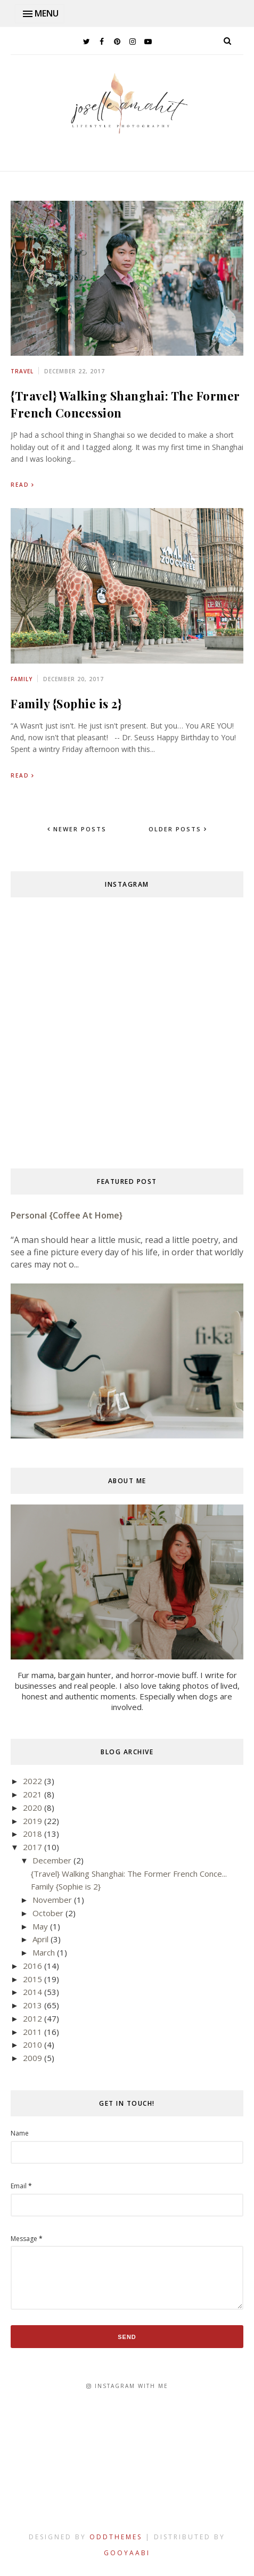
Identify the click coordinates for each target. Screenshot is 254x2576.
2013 (32, 2005)
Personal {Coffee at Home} (66, 1215)
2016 (32, 1965)
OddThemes (115, 2536)
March (43, 1952)
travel (22, 371)
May (40, 1926)
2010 (32, 2044)
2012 (32, 2018)
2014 (32, 1991)
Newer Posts (78, 829)
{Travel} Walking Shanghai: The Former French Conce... (129, 1873)
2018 (32, 1833)
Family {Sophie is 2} (66, 704)
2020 (32, 1807)
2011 (32, 2031)
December (51, 1860)
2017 (32, 1847)
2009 (32, 2057)
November (52, 1899)
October (47, 1913)
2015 (32, 1979)
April (40, 1939)
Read (20, 484)
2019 (32, 1821)
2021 (32, 1794)
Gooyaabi (127, 2552)
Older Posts (176, 829)
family (21, 679)
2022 (32, 1781)
